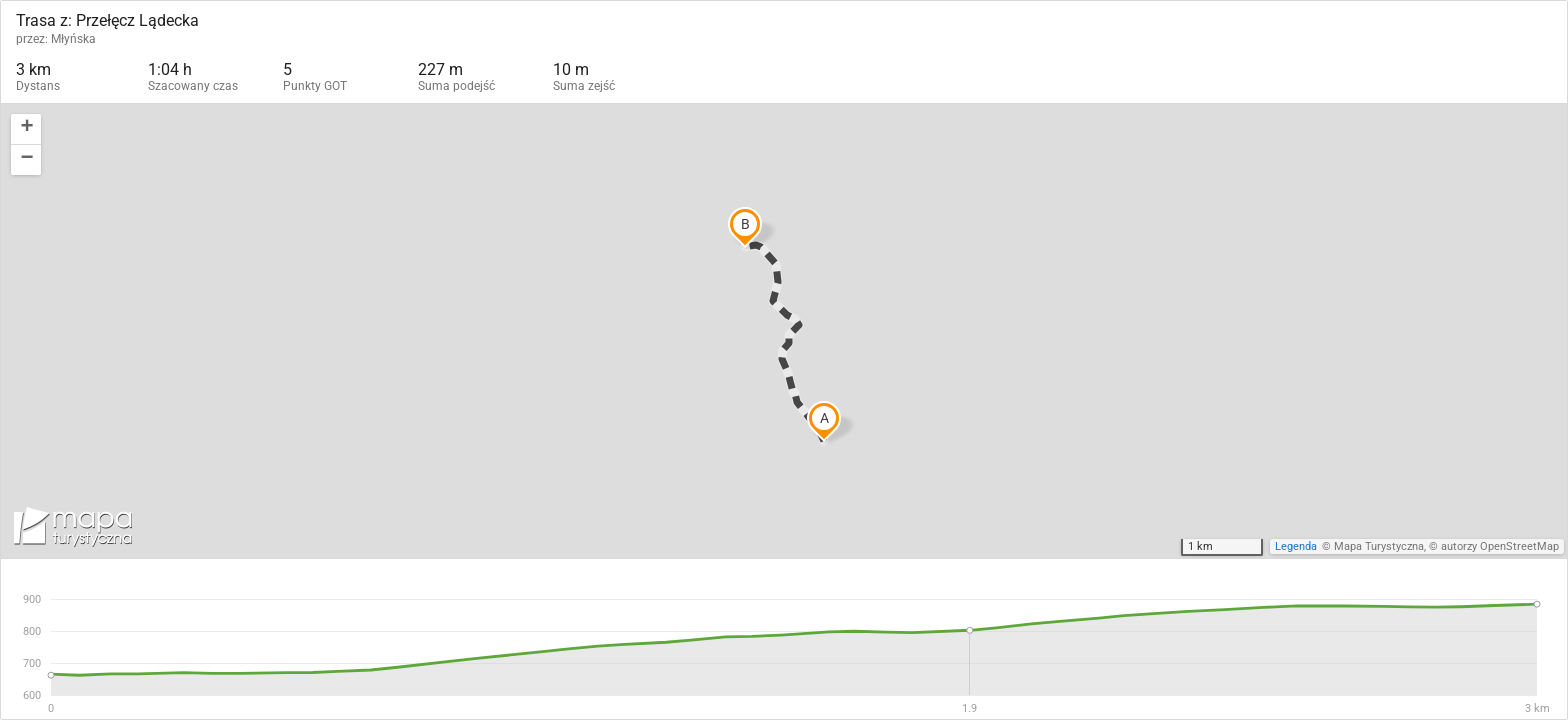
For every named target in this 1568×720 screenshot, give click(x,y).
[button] (26, 129)
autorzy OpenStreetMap (1500, 546)
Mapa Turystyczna (1379, 546)
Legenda (1296, 546)
